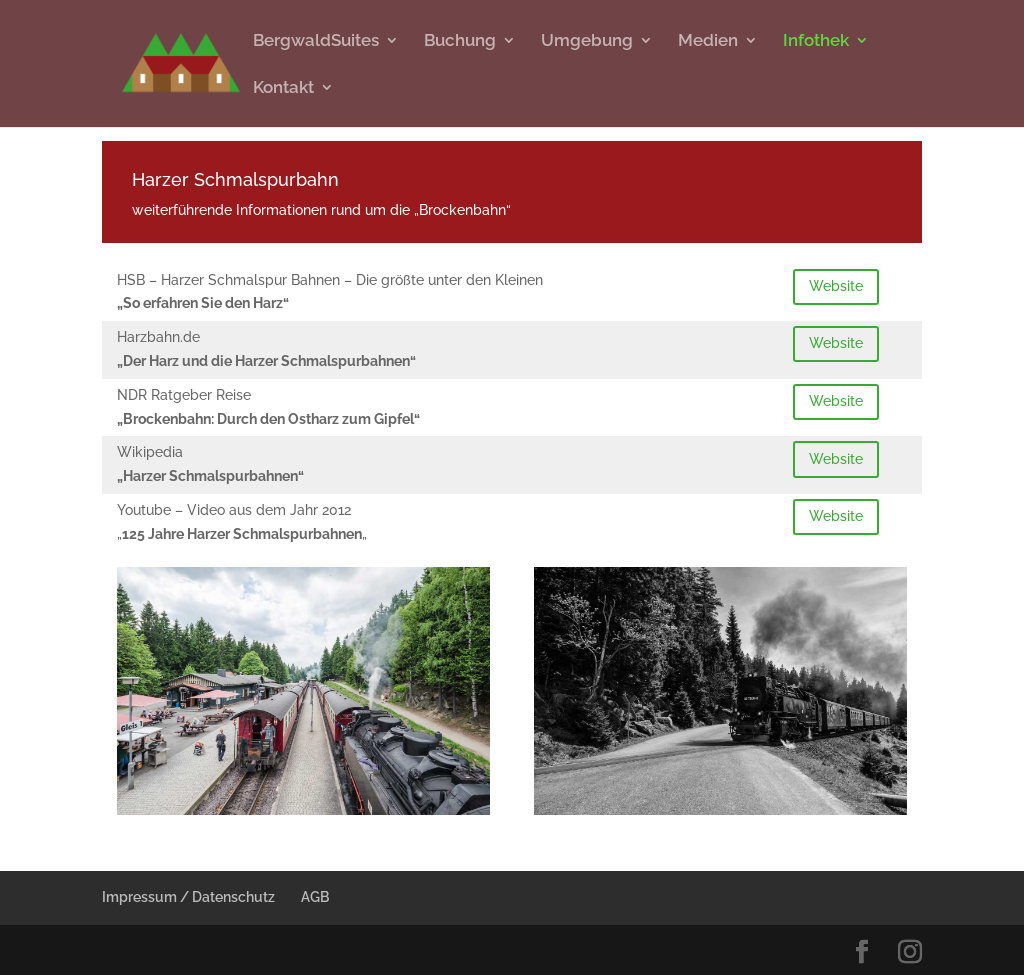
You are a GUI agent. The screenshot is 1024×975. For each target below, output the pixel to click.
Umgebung (587, 41)
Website (836, 286)
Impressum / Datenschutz (188, 897)
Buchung (460, 41)
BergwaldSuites (316, 41)
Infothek (816, 41)
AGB (315, 897)
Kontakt (283, 88)
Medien (708, 41)
